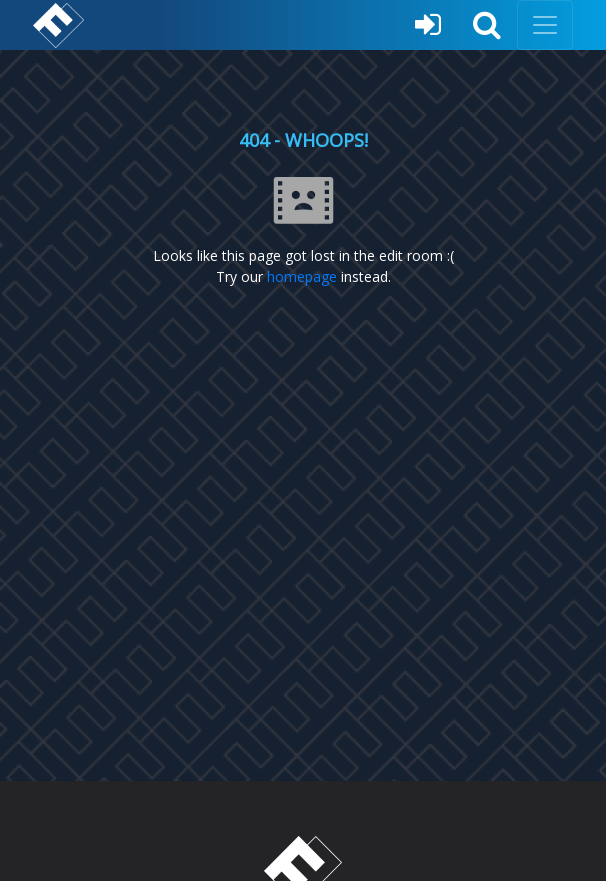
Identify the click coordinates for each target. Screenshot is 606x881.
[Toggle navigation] (545, 25)
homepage (302, 276)
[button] (487, 25)
